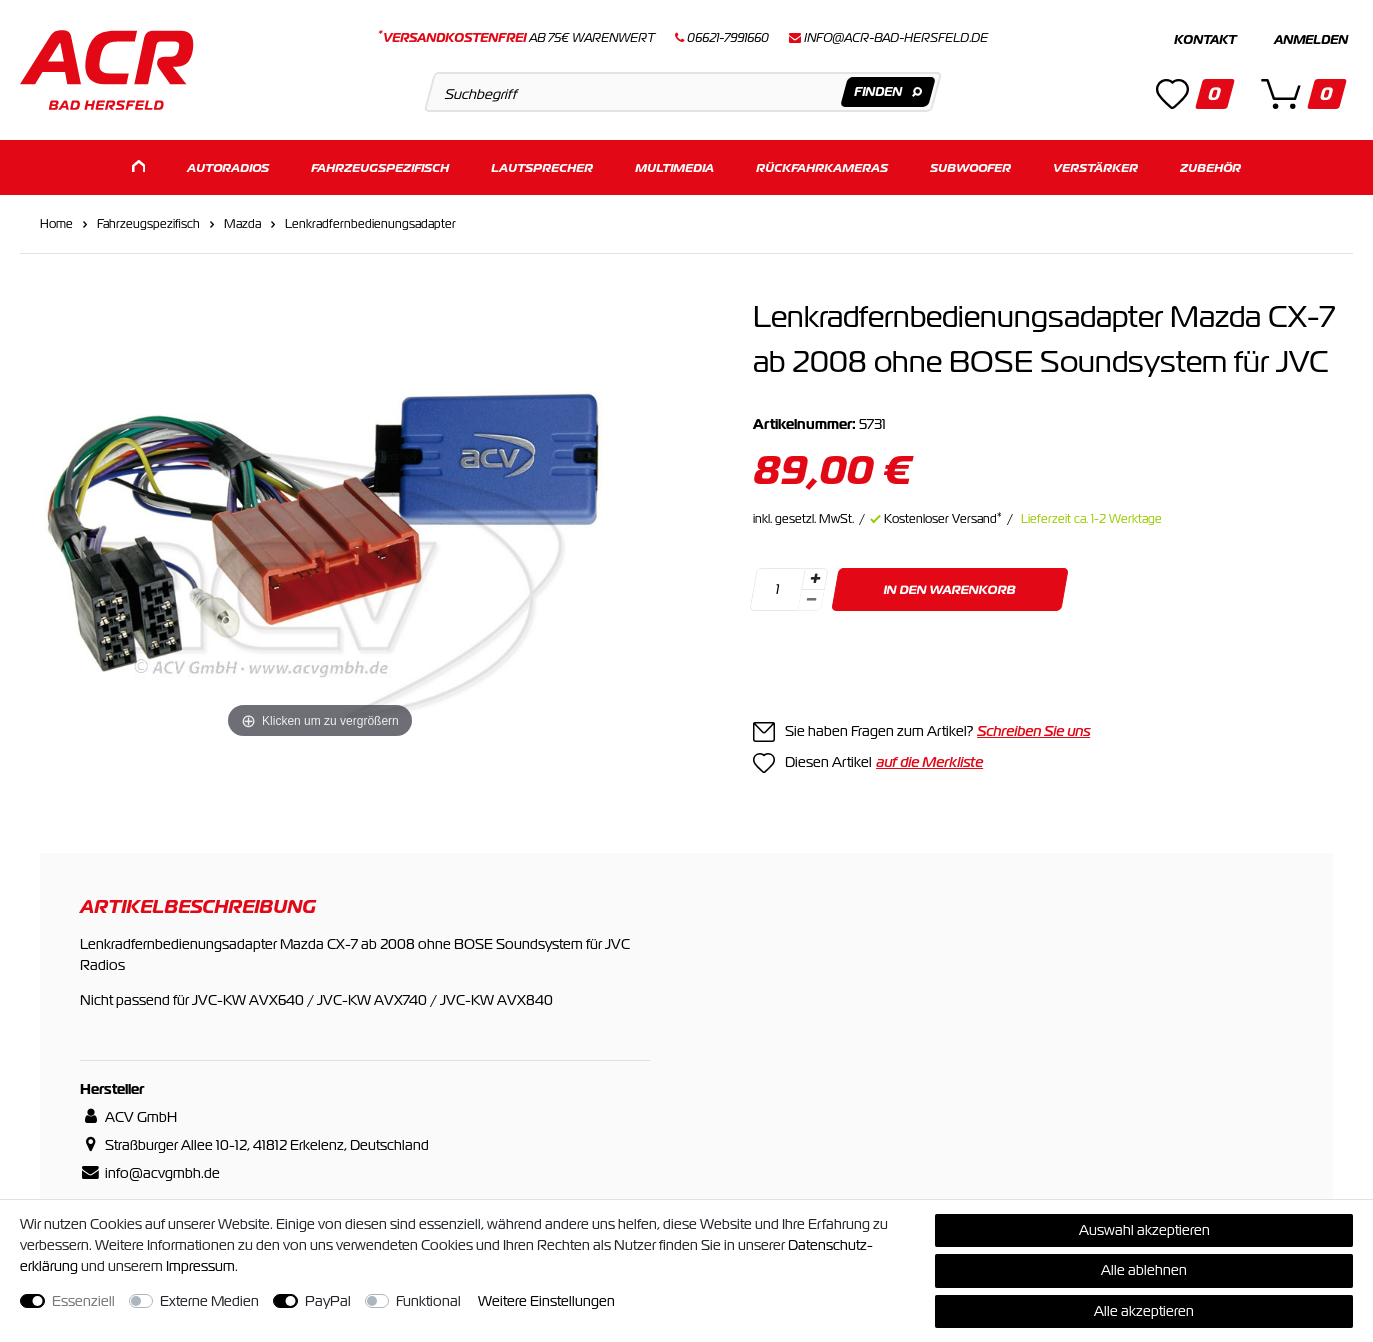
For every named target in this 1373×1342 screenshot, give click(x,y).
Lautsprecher (542, 167)
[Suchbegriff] (683, 92)
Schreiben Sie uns (1033, 731)
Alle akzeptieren (1144, 1311)
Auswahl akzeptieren (1144, 1230)
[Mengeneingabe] (777, 589)
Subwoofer (970, 167)
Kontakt (1205, 40)
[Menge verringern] (811, 600)
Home (56, 224)
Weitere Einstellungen (546, 1301)
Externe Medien (209, 1301)
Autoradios (228, 167)
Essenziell (83, 1301)
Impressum (200, 1266)
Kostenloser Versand (943, 519)
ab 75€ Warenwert (516, 38)
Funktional (428, 1301)
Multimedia (674, 167)
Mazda (242, 224)
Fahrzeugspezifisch (380, 167)
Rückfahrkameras (822, 167)
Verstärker (1095, 167)
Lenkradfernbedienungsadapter (370, 224)
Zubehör (1210, 167)
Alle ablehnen (1144, 1270)
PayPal (328, 1301)
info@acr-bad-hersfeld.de (896, 38)
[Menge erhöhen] (815, 579)
